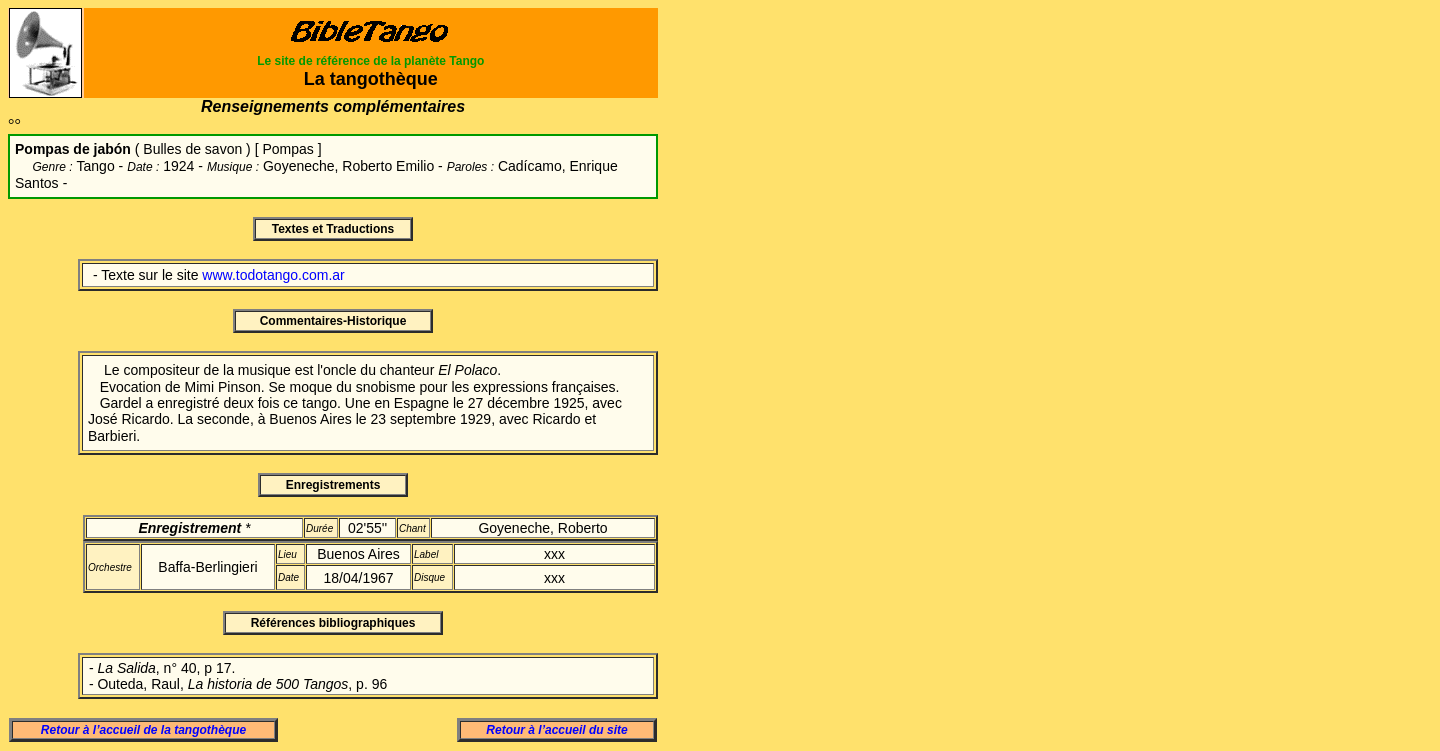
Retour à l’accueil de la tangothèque (143, 730)
